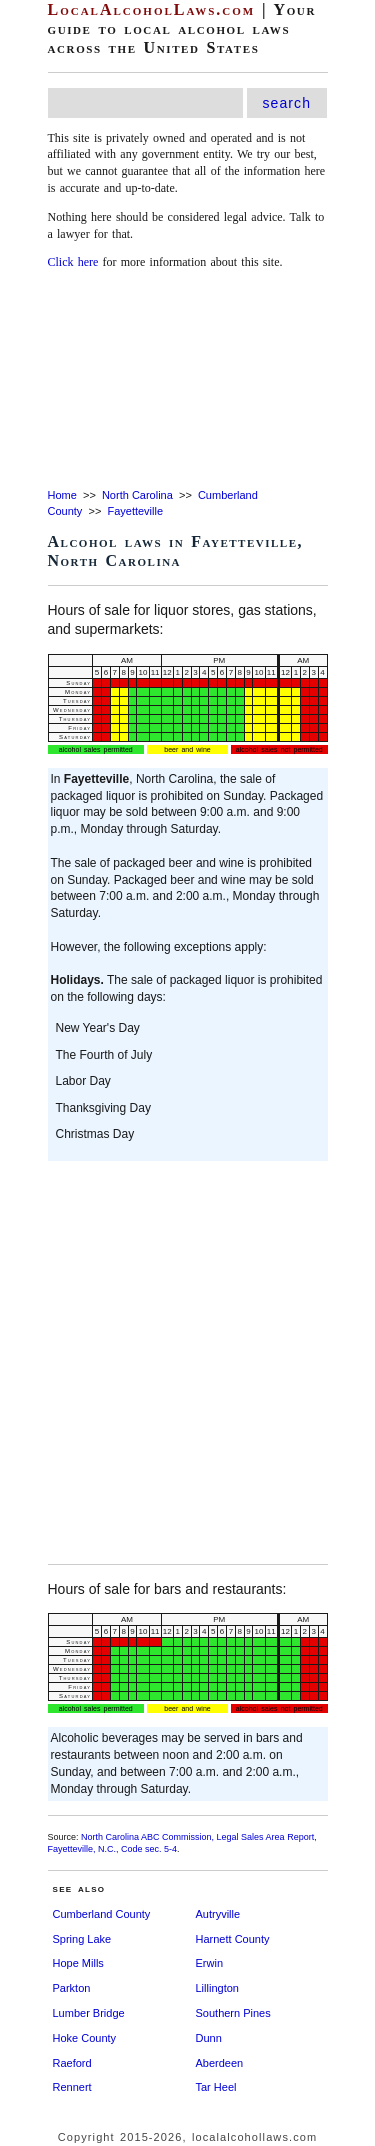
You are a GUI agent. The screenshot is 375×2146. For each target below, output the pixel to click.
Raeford (72, 2063)
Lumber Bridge (89, 2013)
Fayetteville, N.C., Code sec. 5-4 (113, 1849)
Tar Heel (216, 2087)
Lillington (217, 1988)
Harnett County (233, 1939)
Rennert (72, 2087)
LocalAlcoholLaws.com (152, 9)
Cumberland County (102, 1914)
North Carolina (137, 495)
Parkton (72, 1988)
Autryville (218, 1914)
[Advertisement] (187, 380)
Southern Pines (233, 2013)
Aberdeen (220, 2063)
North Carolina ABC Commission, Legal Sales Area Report (197, 1837)
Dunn (209, 2038)
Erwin (210, 1963)
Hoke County (85, 2038)
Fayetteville (135, 511)
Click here (73, 262)
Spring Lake (82, 1939)
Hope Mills (78, 1963)
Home (62, 495)
